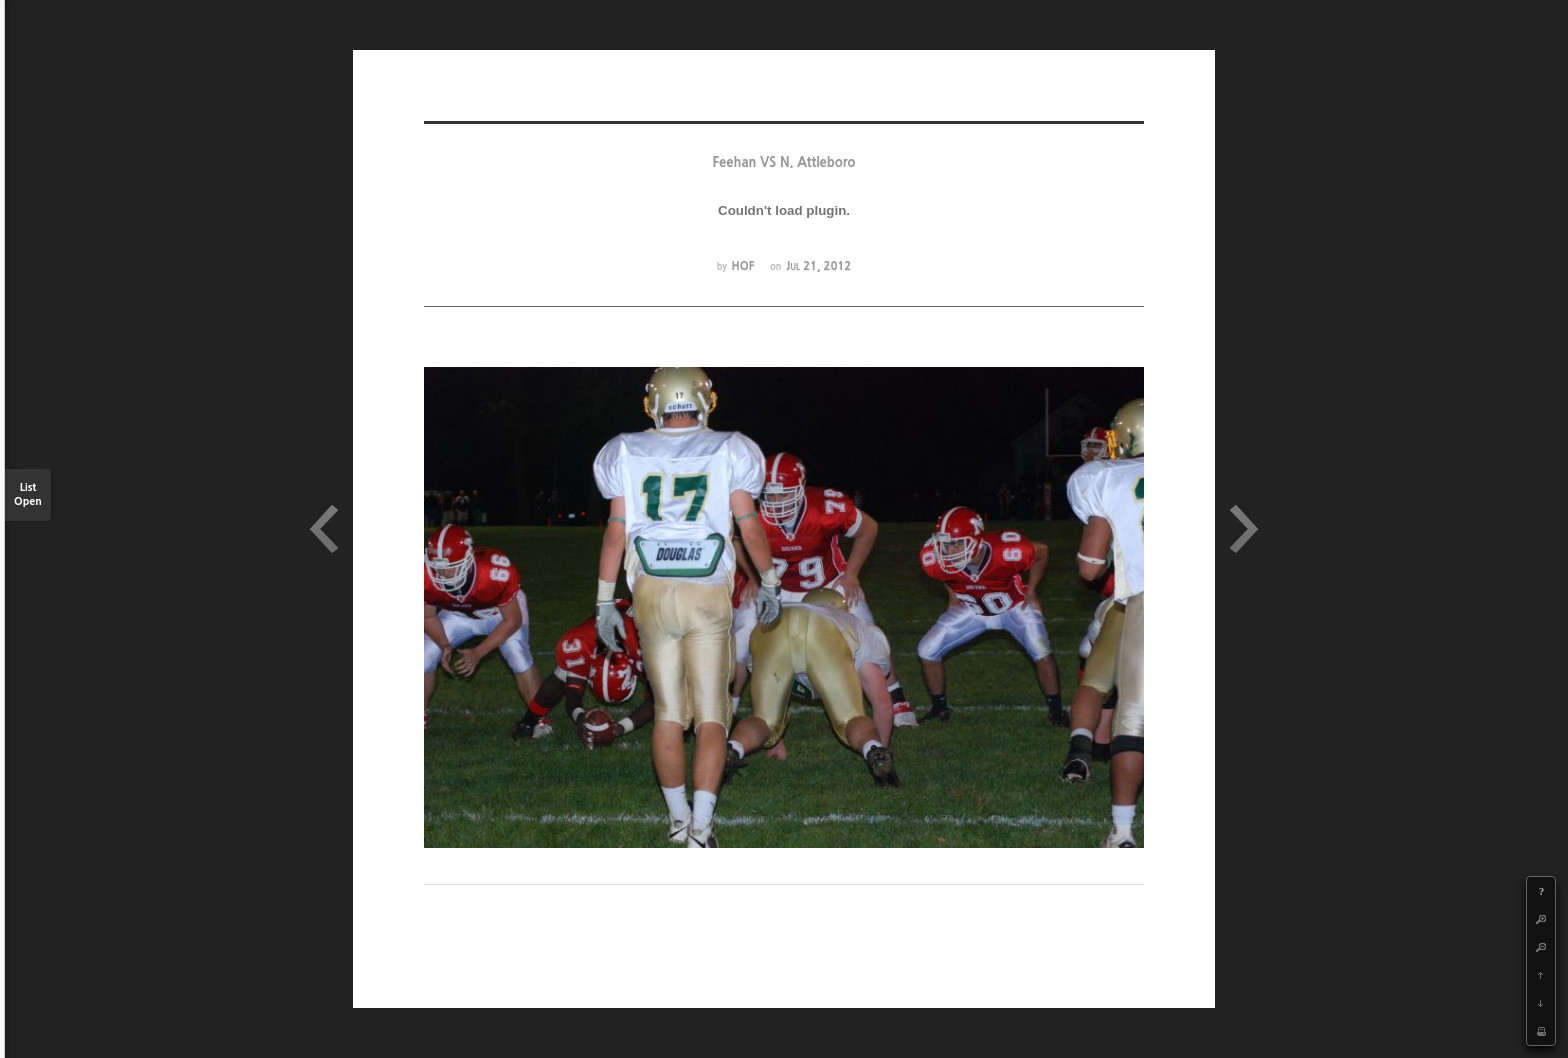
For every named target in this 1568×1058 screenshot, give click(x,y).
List (28, 495)
